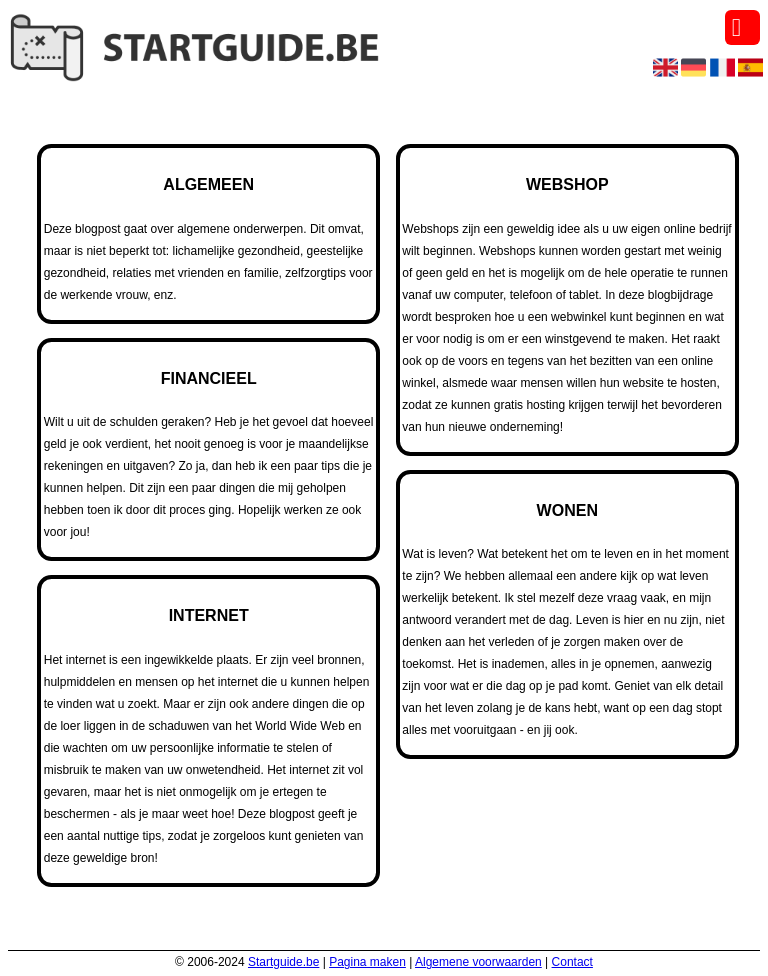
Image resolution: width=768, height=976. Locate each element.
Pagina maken (367, 962)
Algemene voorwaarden (478, 962)
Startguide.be (283, 962)
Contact (572, 962)
